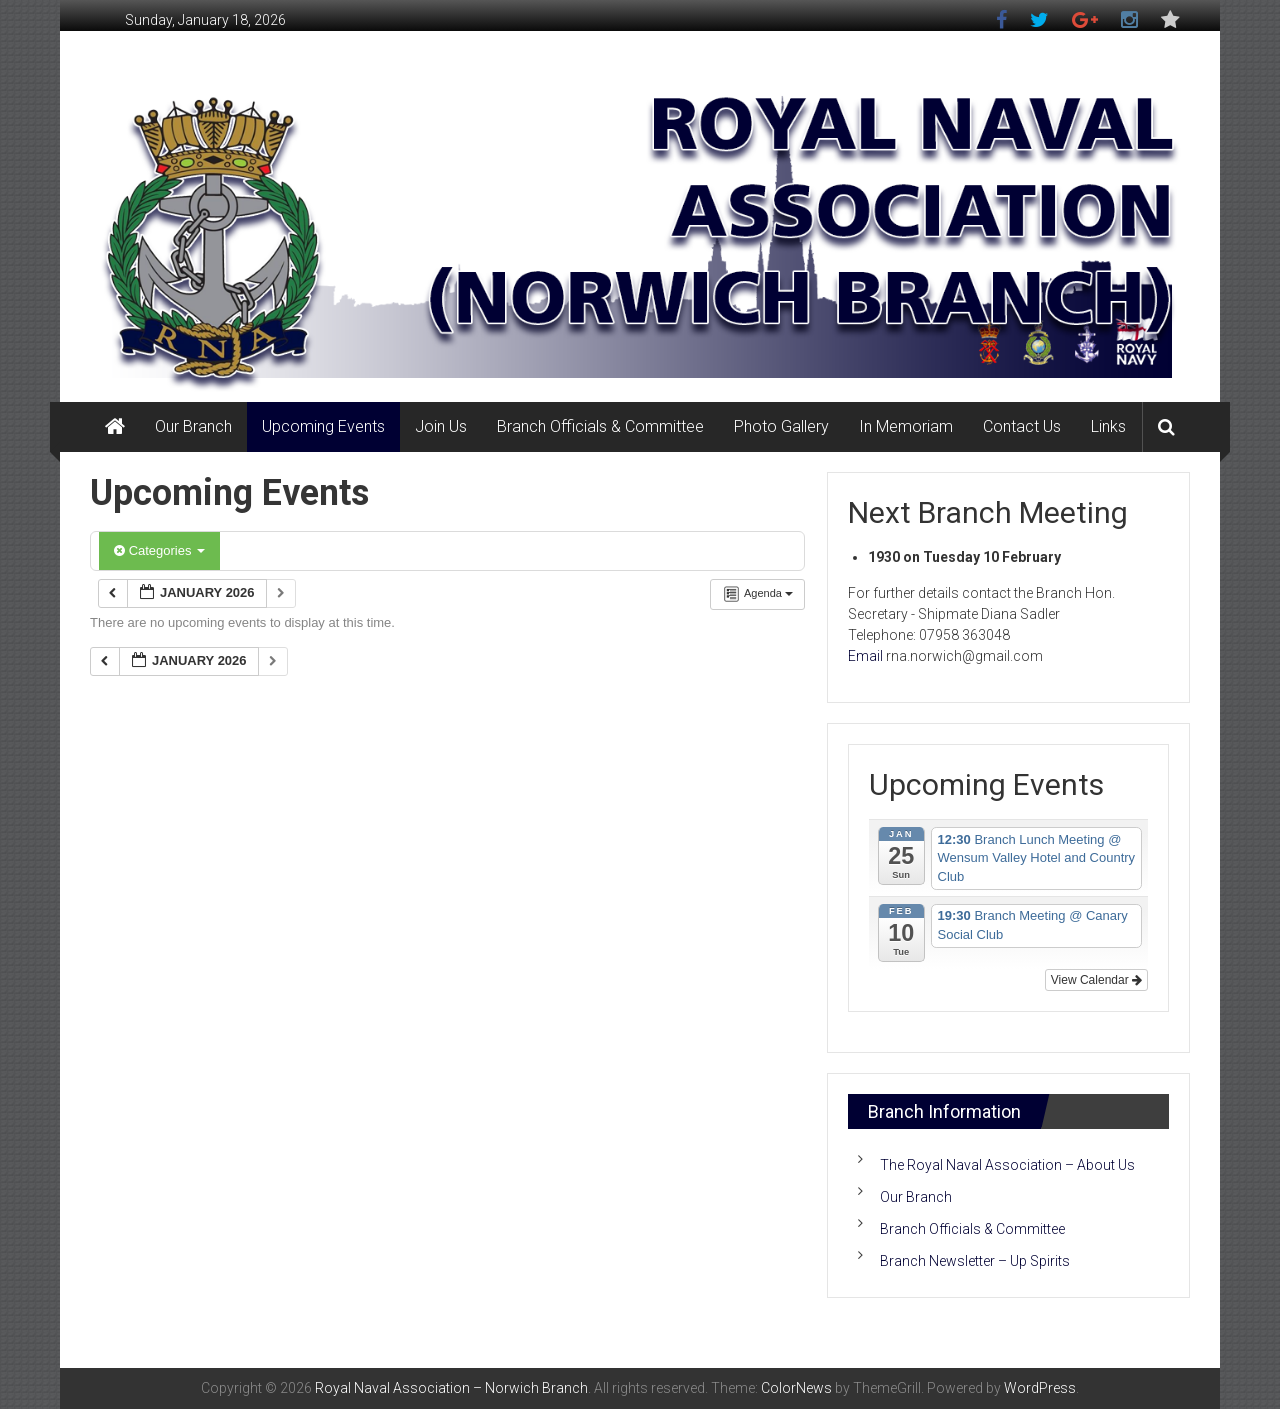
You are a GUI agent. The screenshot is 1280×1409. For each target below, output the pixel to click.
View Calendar (1096, 980)
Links (1108, 426)
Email (865, 656)
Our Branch (193, 426)
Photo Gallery (781, 426)
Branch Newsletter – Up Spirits (975, 1261)
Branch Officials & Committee (600, 426)
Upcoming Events (323, 426)
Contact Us (1022, 426)
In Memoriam (906, 426)
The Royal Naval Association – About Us (1007, 1165)
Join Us (441, 426)
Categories (159, 550)
